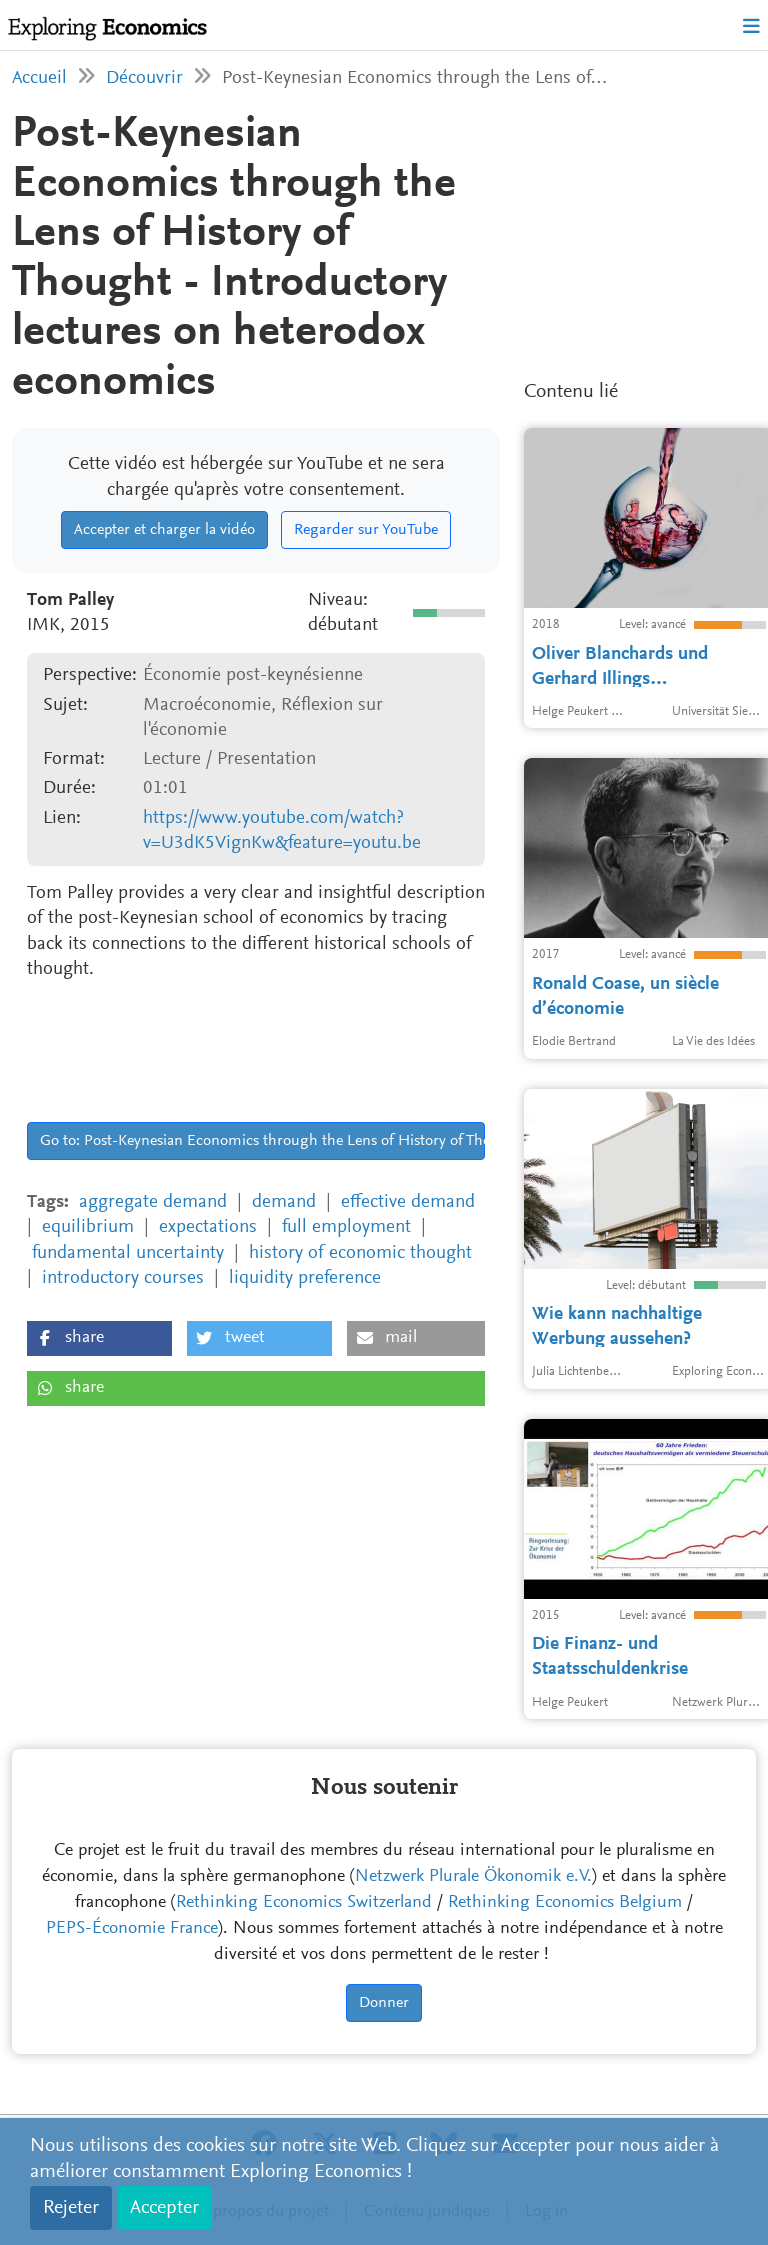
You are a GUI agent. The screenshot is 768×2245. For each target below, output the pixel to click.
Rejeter (71, 2208)
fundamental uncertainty (128, 1253)
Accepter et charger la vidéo (164, 530)
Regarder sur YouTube (366, 530)
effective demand (408, 1202)
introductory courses (123, 1278)
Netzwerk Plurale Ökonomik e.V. (473, 1877)
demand (284, 1202)
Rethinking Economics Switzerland (304, 1903)
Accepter (164, 2208)
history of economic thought (360, 1253)
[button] (99, 1338)
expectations (208, 1227)
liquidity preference (305, 1278)
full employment (346, 1227)
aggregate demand (153, 1202)
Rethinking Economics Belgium (565, 1903)
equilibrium (88, 1227)
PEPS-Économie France (132, 1929)
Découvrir (144, 78)
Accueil (39, 78)
